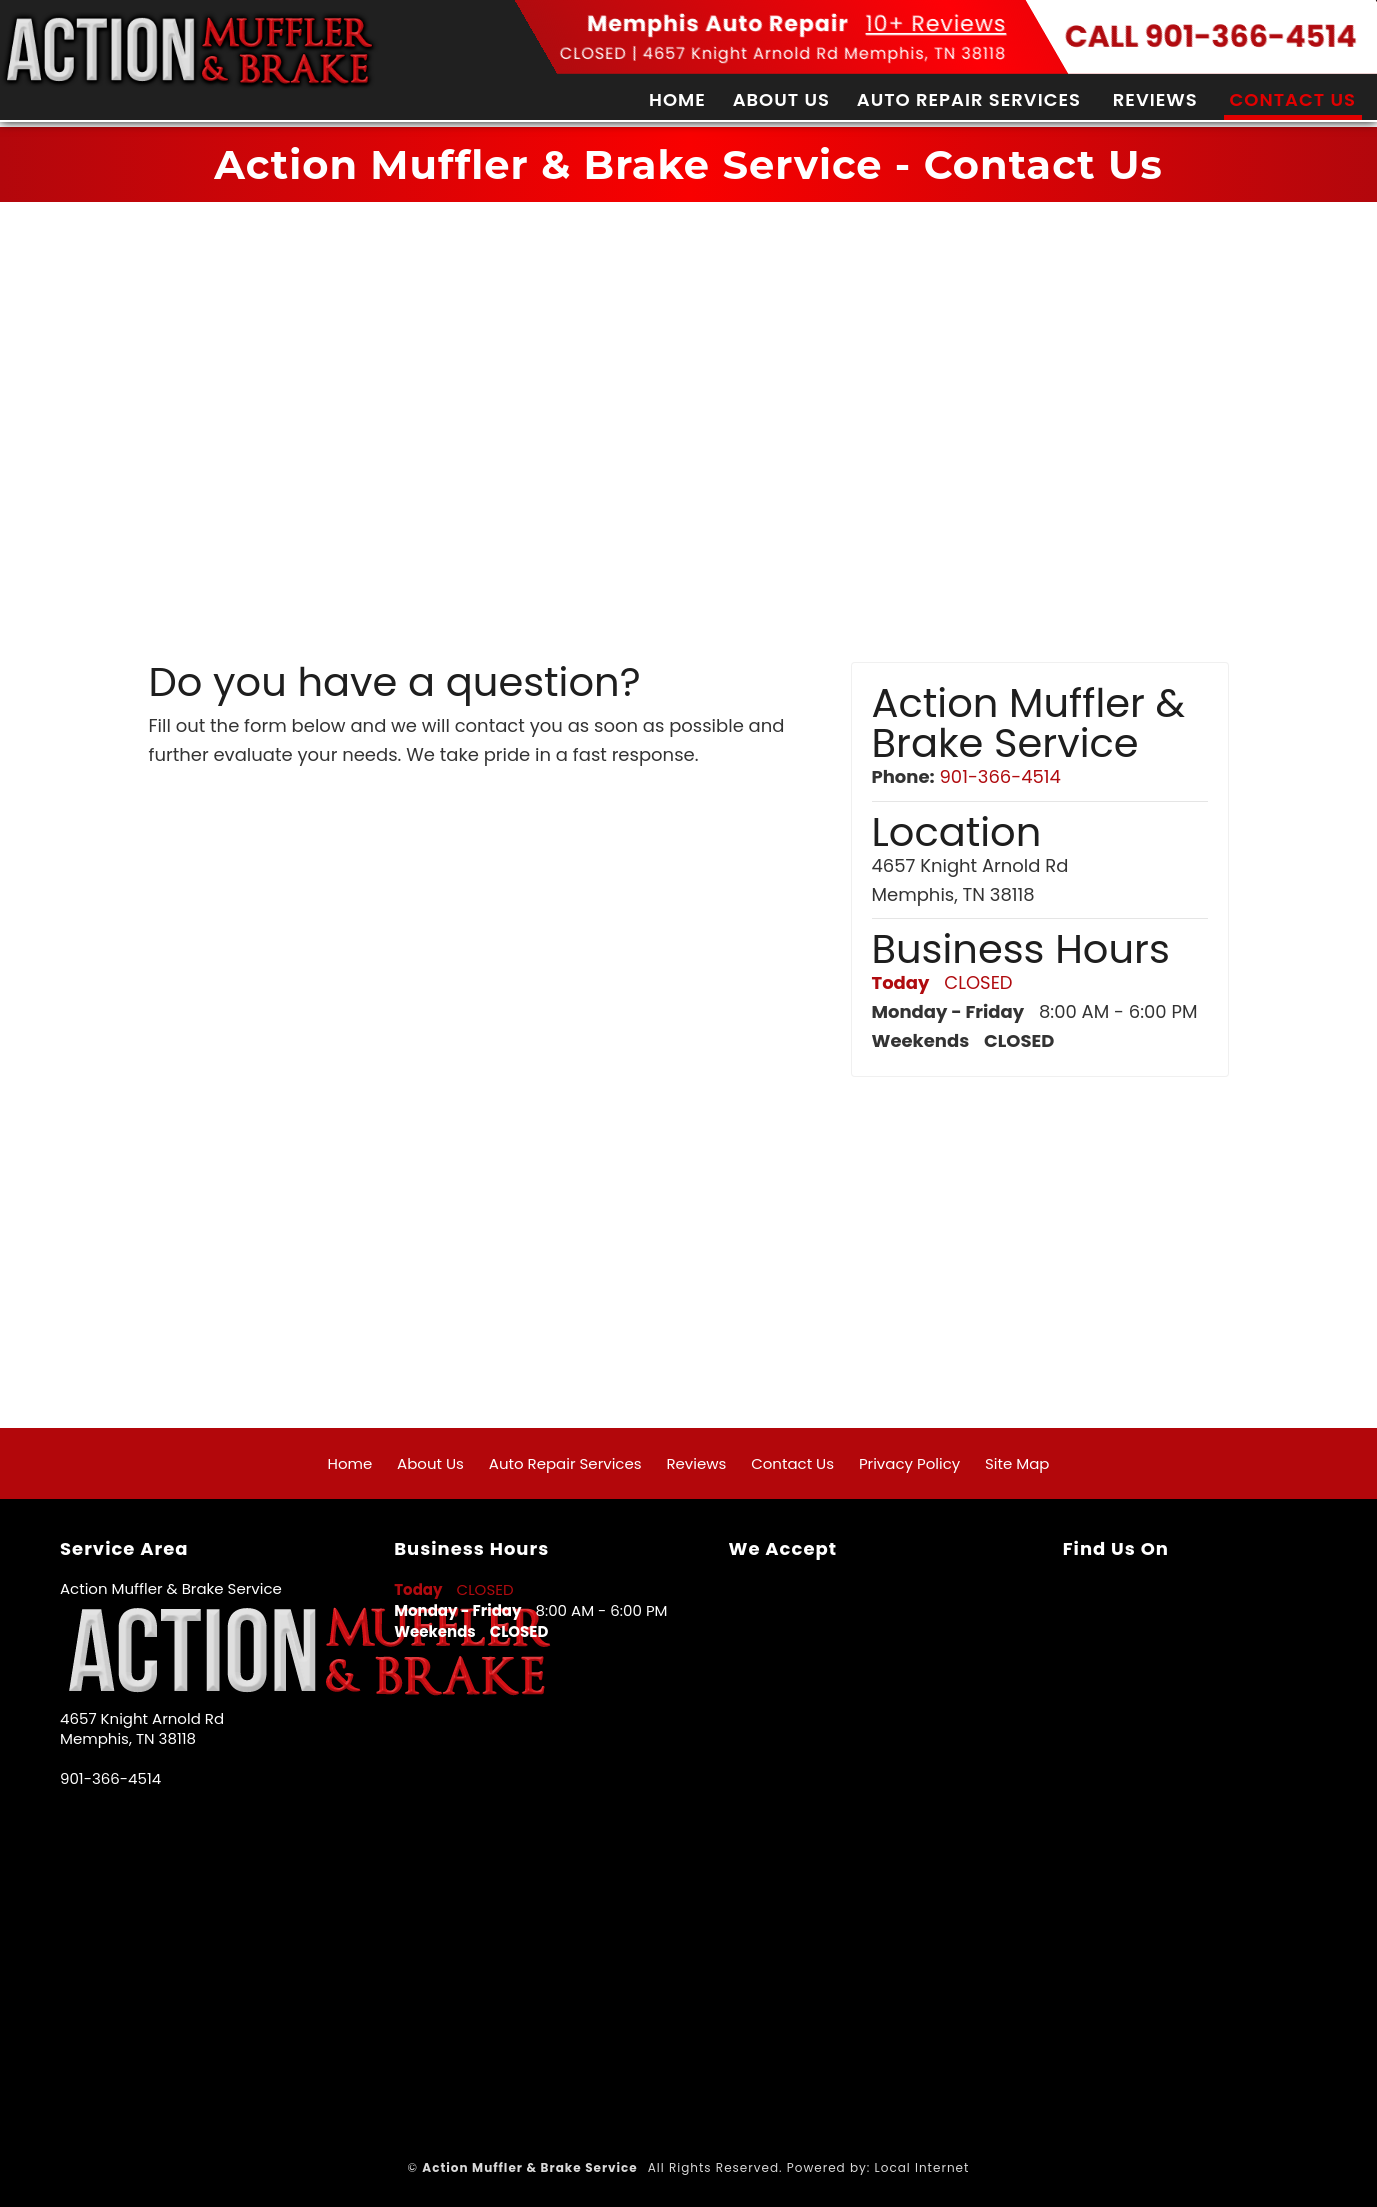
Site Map (1017, 1463)
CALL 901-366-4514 (1211, 37)
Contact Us (1293, 99)
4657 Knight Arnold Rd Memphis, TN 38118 (824, 53)
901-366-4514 (999, 776)
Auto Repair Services (969, 99)
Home (677, 99)
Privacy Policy (909, 1463)
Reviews (1155, 99)
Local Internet (922, 2167)
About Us (781, 99)
